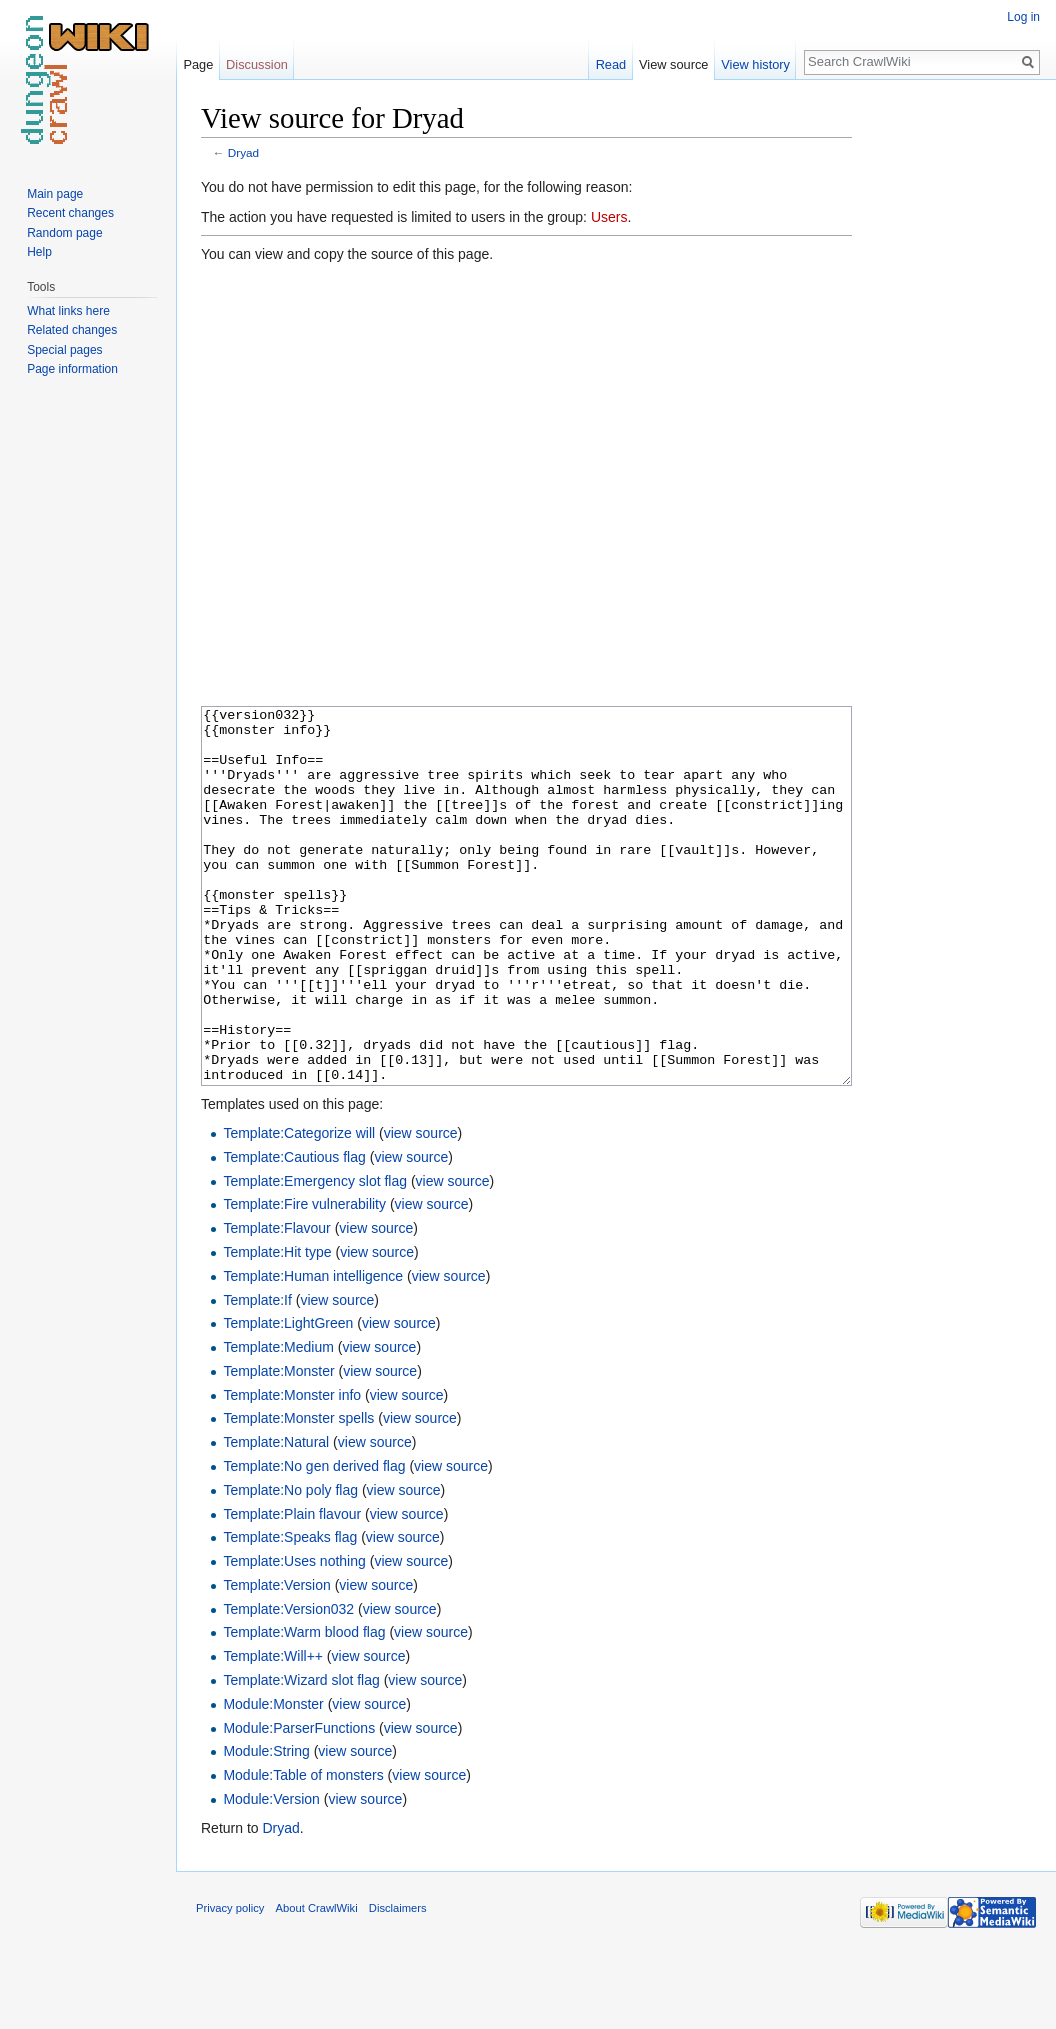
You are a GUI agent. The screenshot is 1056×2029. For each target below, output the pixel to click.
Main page (55, 194)
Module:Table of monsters (303, 1850)
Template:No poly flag (290, 1565)
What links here (68, 311)
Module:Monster (273, 1779)
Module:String (266, 1826)
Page (198, 64)
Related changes (72, 330)
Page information (72, 369)
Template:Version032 (288, 1684)
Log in (1023, 17)
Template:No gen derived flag (314, 1541)
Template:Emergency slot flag (315, 1256)
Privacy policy (230, 1983)
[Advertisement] (952, 400)
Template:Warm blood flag (304, 1707)
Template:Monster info (292, 1470)
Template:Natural (276, 1517)
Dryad (243, 152)
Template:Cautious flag (294, 1232)
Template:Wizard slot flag (301, 1755)
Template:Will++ (273, 1731)
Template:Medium (278, 1422)
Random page (64, 233)
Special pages (64, 350)
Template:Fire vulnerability (304, 1279)
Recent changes (70, 213)
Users (609, 217)
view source (421, 1208)
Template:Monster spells (298, 1493)
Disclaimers (398, 1983)
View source (673, 64)
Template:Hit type (277, 1327)
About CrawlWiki (317, 1983)
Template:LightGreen (288, 1398)
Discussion (257, 64)
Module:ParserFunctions (299, 1803)
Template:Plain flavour (292, 1589)
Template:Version (276, 1660)
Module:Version (271, 1874)
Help (39, 252)
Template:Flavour (276, 1303)
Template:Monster (278, 1446)
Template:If (257, 1375)
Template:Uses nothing (294, 1636)
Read (611, 64)
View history (755, 64)
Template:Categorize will (299, 1208)
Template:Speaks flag (290, 1612)
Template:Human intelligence (313, 1351)
